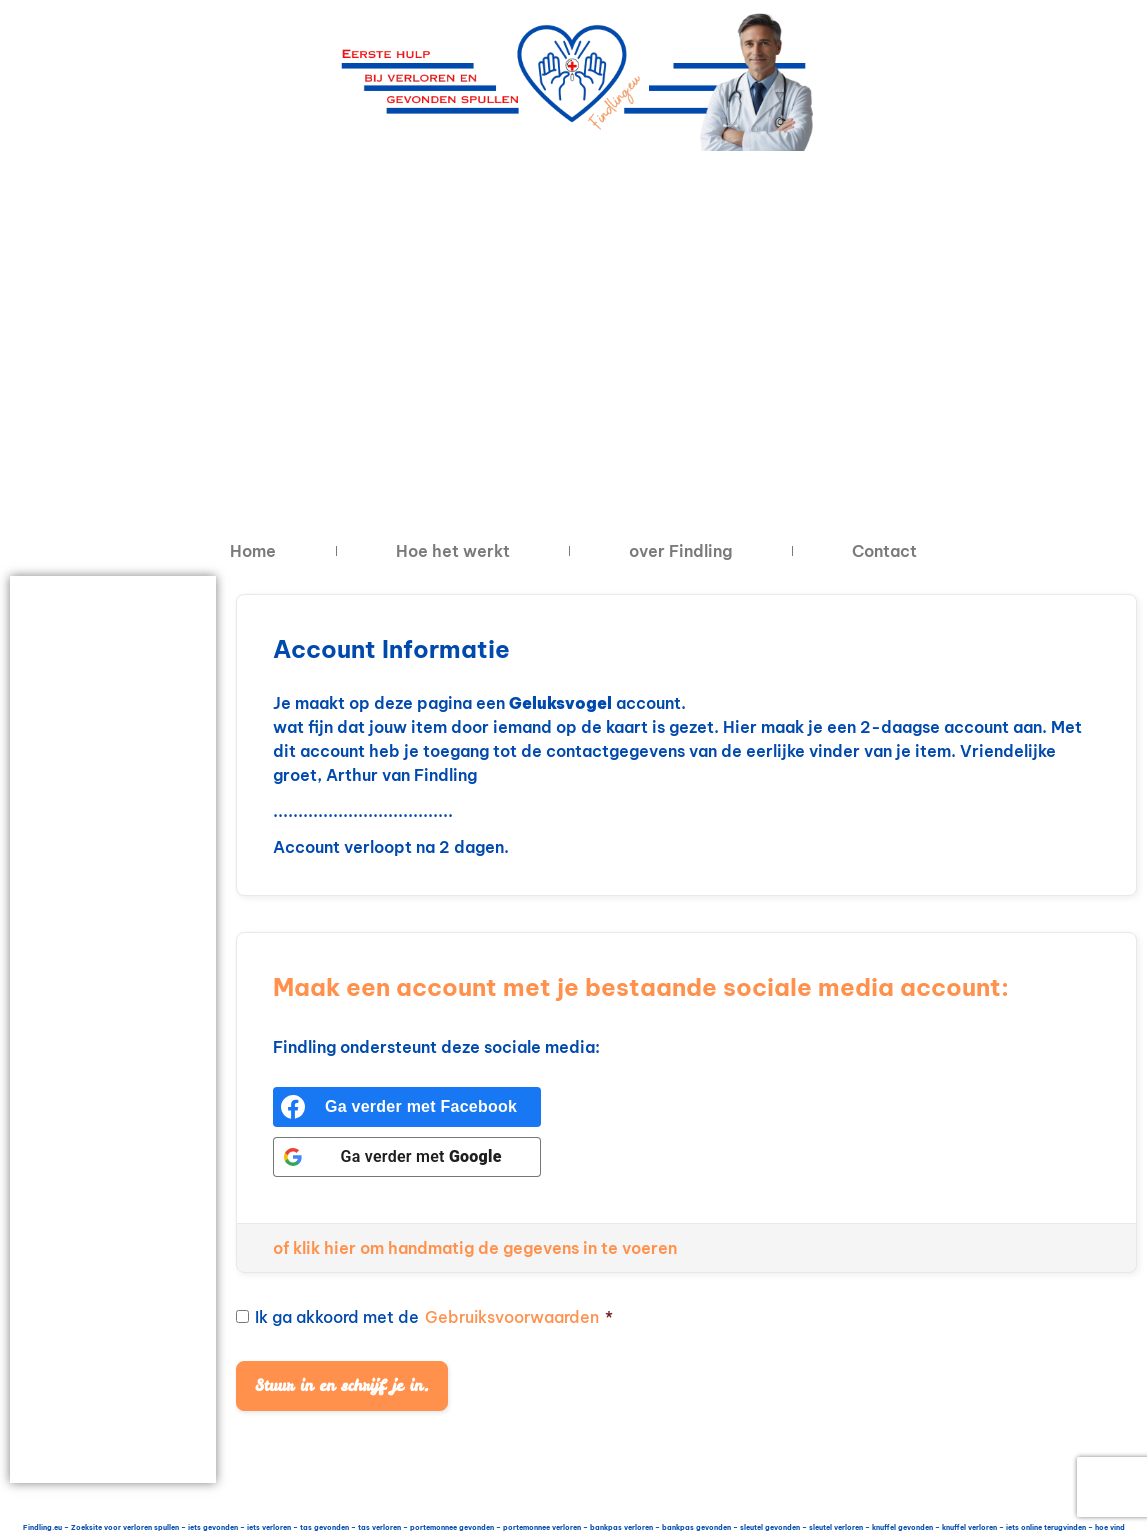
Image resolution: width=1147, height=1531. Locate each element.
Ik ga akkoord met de (424, 1317)
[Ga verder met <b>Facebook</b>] (407, 1107)
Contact (884, 551)
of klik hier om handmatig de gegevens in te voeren (475, 1248)
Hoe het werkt (453, 551)
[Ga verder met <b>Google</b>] (407, 1157)
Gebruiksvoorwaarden (512, 1317)
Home (253, 551)
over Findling (680, 551)
